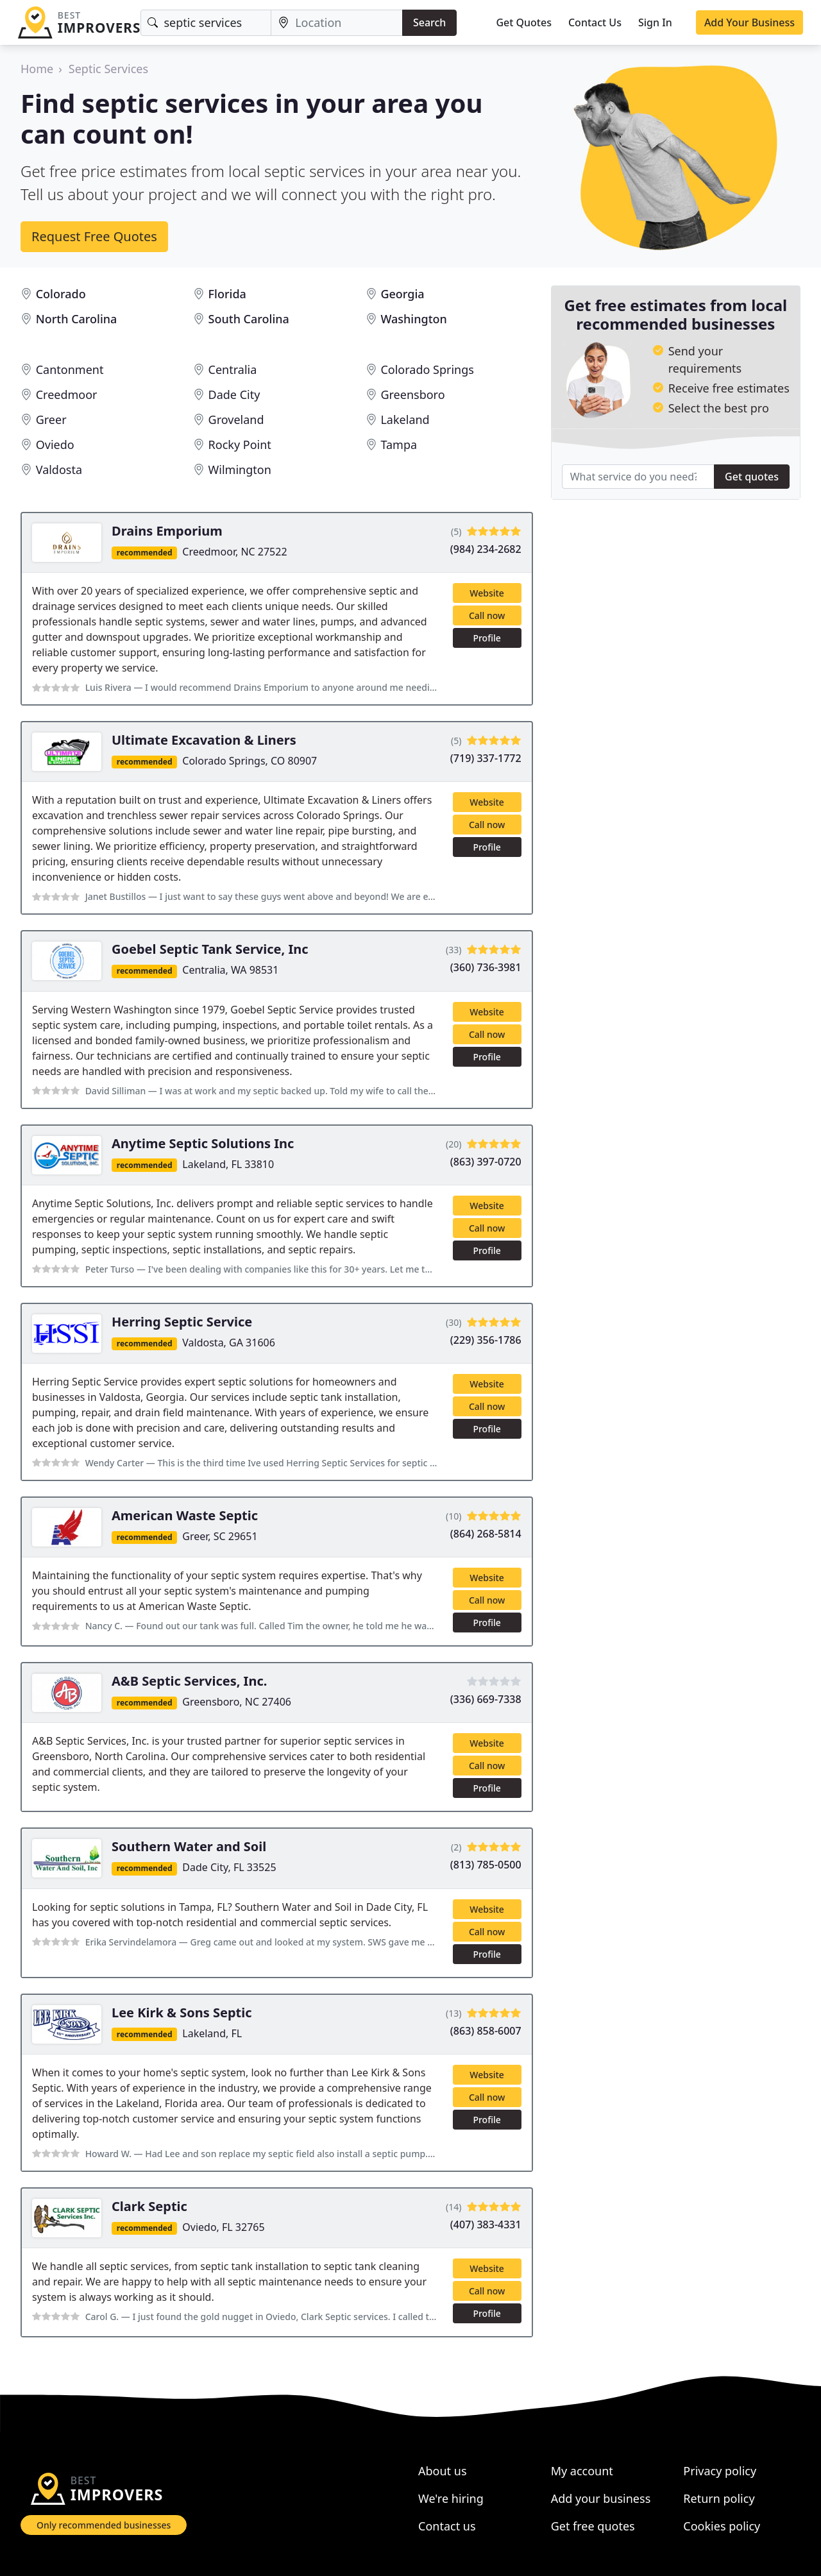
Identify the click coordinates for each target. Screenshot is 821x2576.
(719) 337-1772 (485, 758)
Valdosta (59, 469)
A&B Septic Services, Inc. (189, 1681)
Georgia (402, 293)
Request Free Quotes (94, 236)
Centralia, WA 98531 (230, 970)
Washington (413, 318)
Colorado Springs (426, 369)
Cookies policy (721, 2526)
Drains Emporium (167, 530)
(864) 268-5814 (485, 1534)
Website (487, 593)
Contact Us (595, 22)
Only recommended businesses (104, 2525)
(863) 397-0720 (485, 1162)
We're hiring (451, 2498)
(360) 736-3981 (485, 967)
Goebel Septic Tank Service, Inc (210, 949)
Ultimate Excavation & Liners (204, 740)
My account (582, 2471)
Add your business (601, 2498)
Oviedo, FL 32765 (223, 2227)
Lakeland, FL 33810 (228, 1164)
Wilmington (239, 469)
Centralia (232, 369)
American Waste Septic (185, 1515)
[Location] (337, 23)
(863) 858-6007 (485, 2031)
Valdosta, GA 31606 (228, 1342)
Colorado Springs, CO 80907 (249, 761)
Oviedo (55, 444)
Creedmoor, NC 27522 (234, 552)
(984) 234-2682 (485, 549)
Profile (486, 638)
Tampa (398, 444)
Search (429, 22)
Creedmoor (66, 394)
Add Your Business (749, 22)
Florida (227, 293)
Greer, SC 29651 (219, 1536)
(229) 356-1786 (485, 1340)
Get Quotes (524, 22)
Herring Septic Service (182, 1321)
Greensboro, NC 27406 (236, 1702)
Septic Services (108, 68)
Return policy (718, 2498)
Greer (51, 419)
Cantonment (70, 369)
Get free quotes (593, 2526)
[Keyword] (205, 23)
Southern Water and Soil (189, 1846)
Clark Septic (149, 2206)
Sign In (655, 22)
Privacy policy (719, 2471)
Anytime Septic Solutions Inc (203, 1143)
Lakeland (404, 419)
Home (37, 68)
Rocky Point (239, 444)
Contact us (447, 2526)
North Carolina (76, 318)
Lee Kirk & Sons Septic (182, 2012)
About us (442, 2471)
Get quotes (752, 477)
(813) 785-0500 (485, 1865)
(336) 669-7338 (485, 1699)
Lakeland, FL (212, 2033)
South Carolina (248, 318)
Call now (487, 615)
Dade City (234, 394)
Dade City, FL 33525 (229, 1867)
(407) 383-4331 (485, 2224)
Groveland (236, 419)
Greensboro (412, 394)
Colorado (61, 293)
